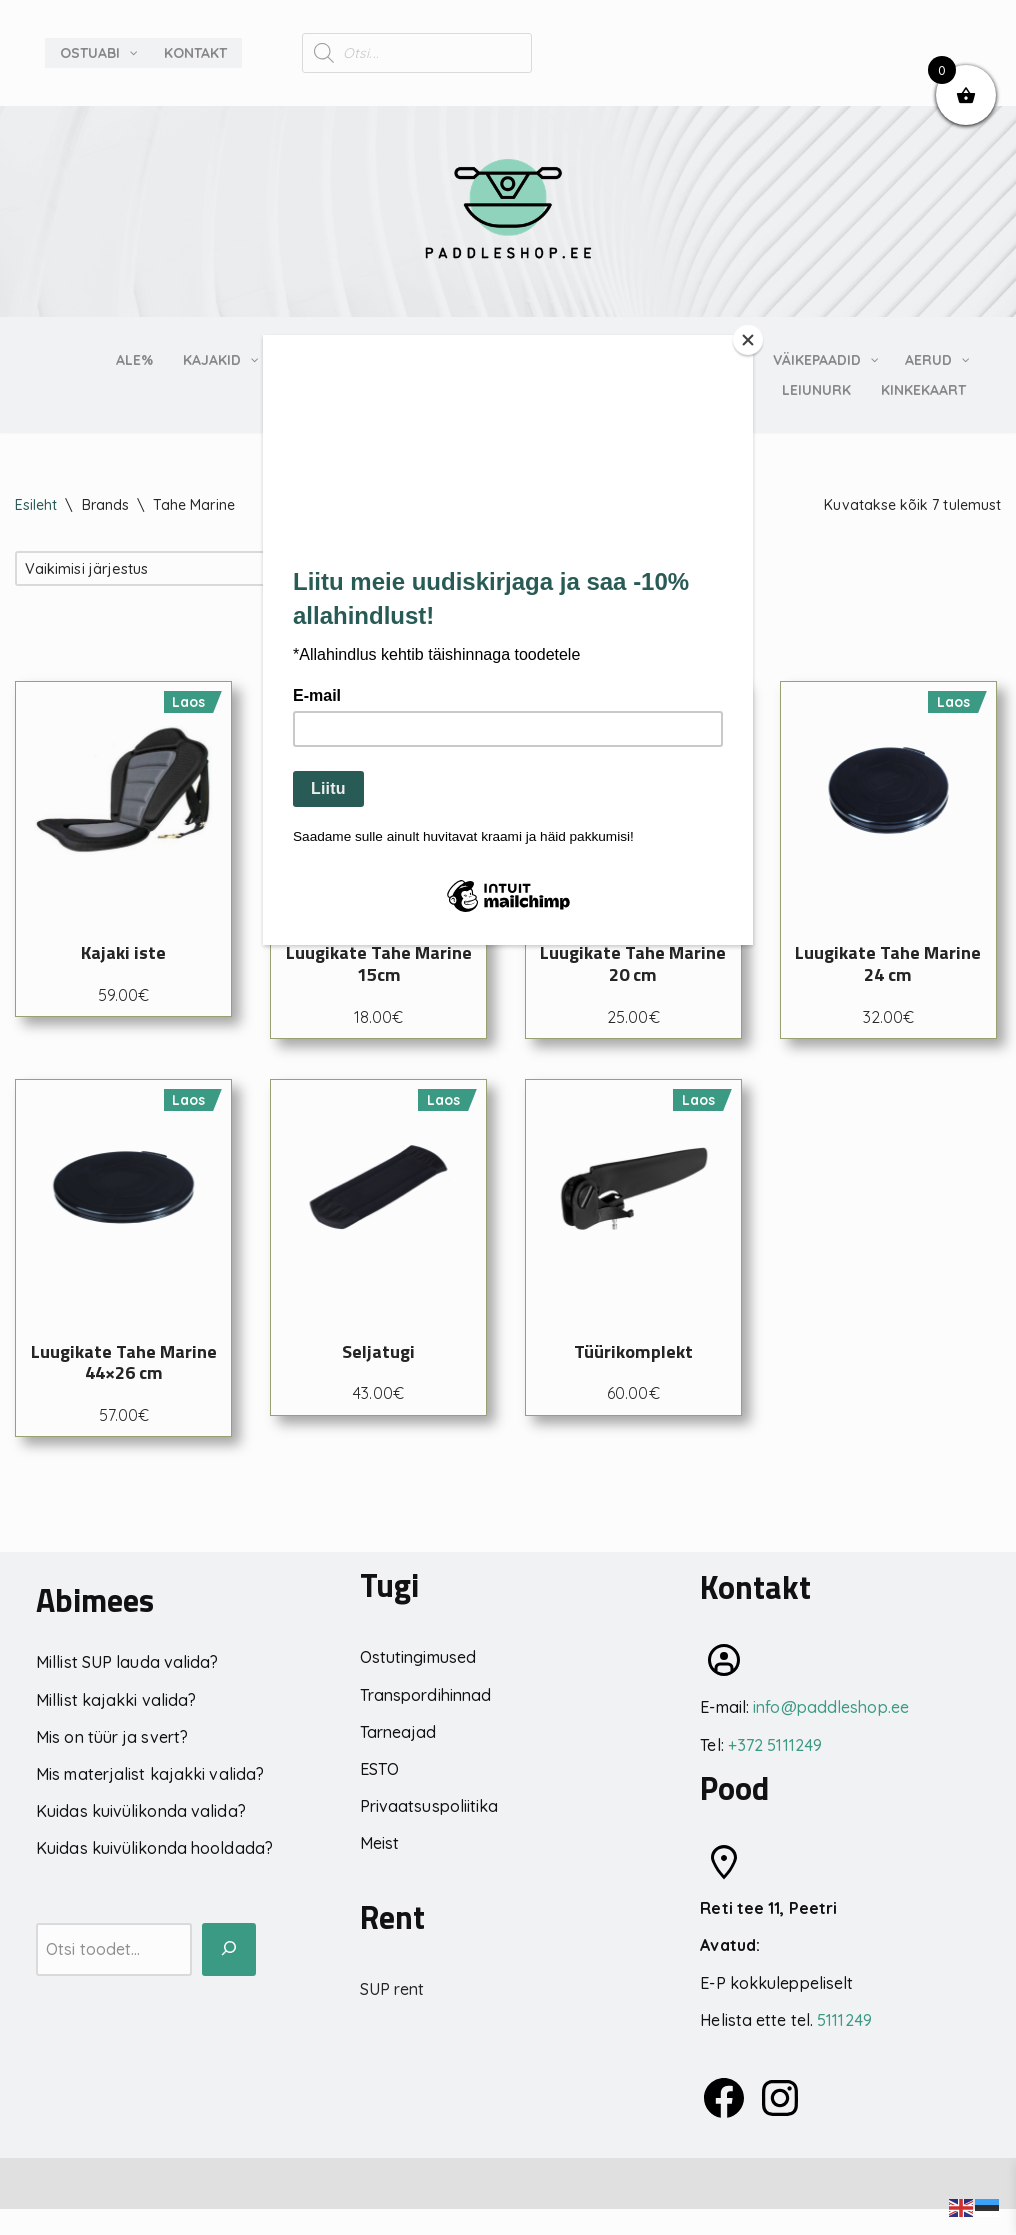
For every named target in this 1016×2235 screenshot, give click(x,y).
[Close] (748, 340)
